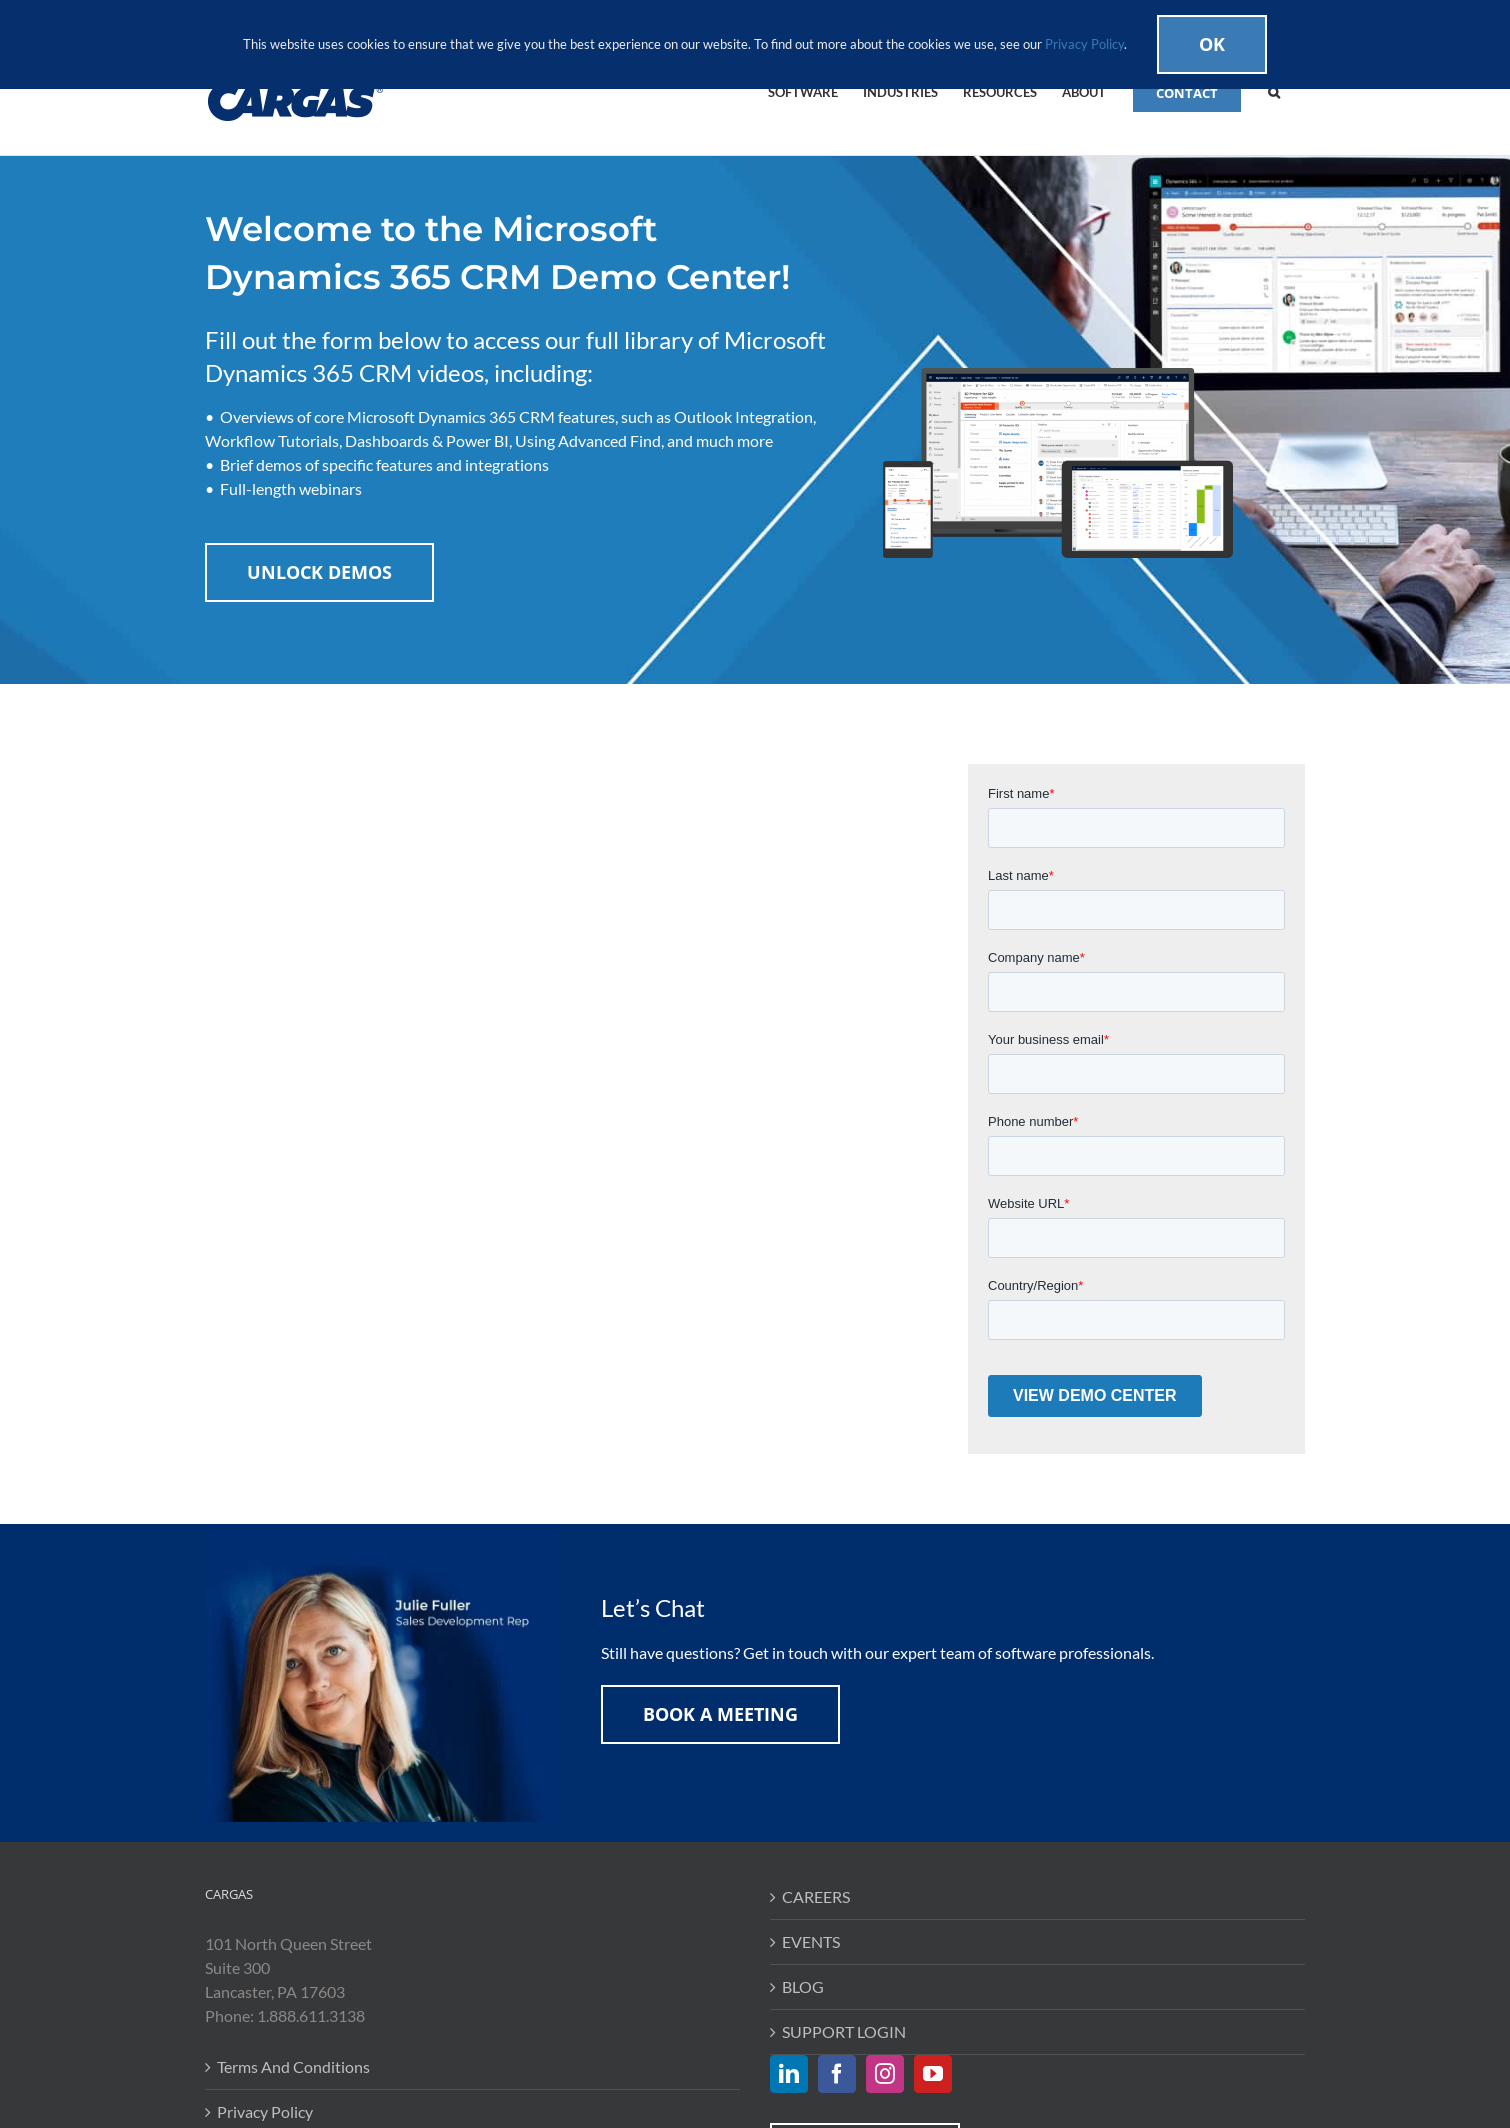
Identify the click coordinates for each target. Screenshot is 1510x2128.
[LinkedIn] (789, 2074)
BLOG (803, 1986)
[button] (1274, 91)
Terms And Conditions (293, 2066)
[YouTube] (933, 2074)
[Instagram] (885, 2074)
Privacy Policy (265, 2111)
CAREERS (816, 1896)
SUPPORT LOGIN (844, 2031)
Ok (1212, 44)
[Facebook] (837, 2074)
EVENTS (811, 1941)
